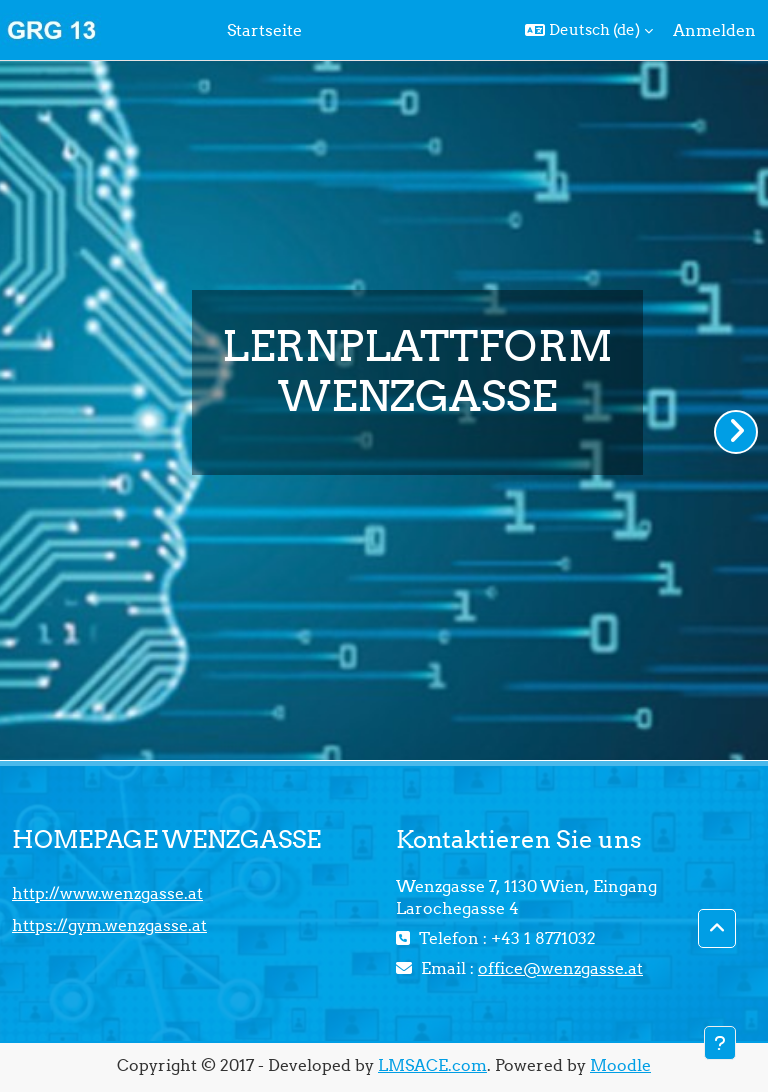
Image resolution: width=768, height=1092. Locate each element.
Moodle (620, 1065)
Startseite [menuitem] (264, 30)
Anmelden (714, 30)
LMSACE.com (432, 1065)
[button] (589, 30)
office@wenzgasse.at (560, 968)
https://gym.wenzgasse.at (109, 925)
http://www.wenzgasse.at (107, 893)
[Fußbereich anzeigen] (720, 1043)
